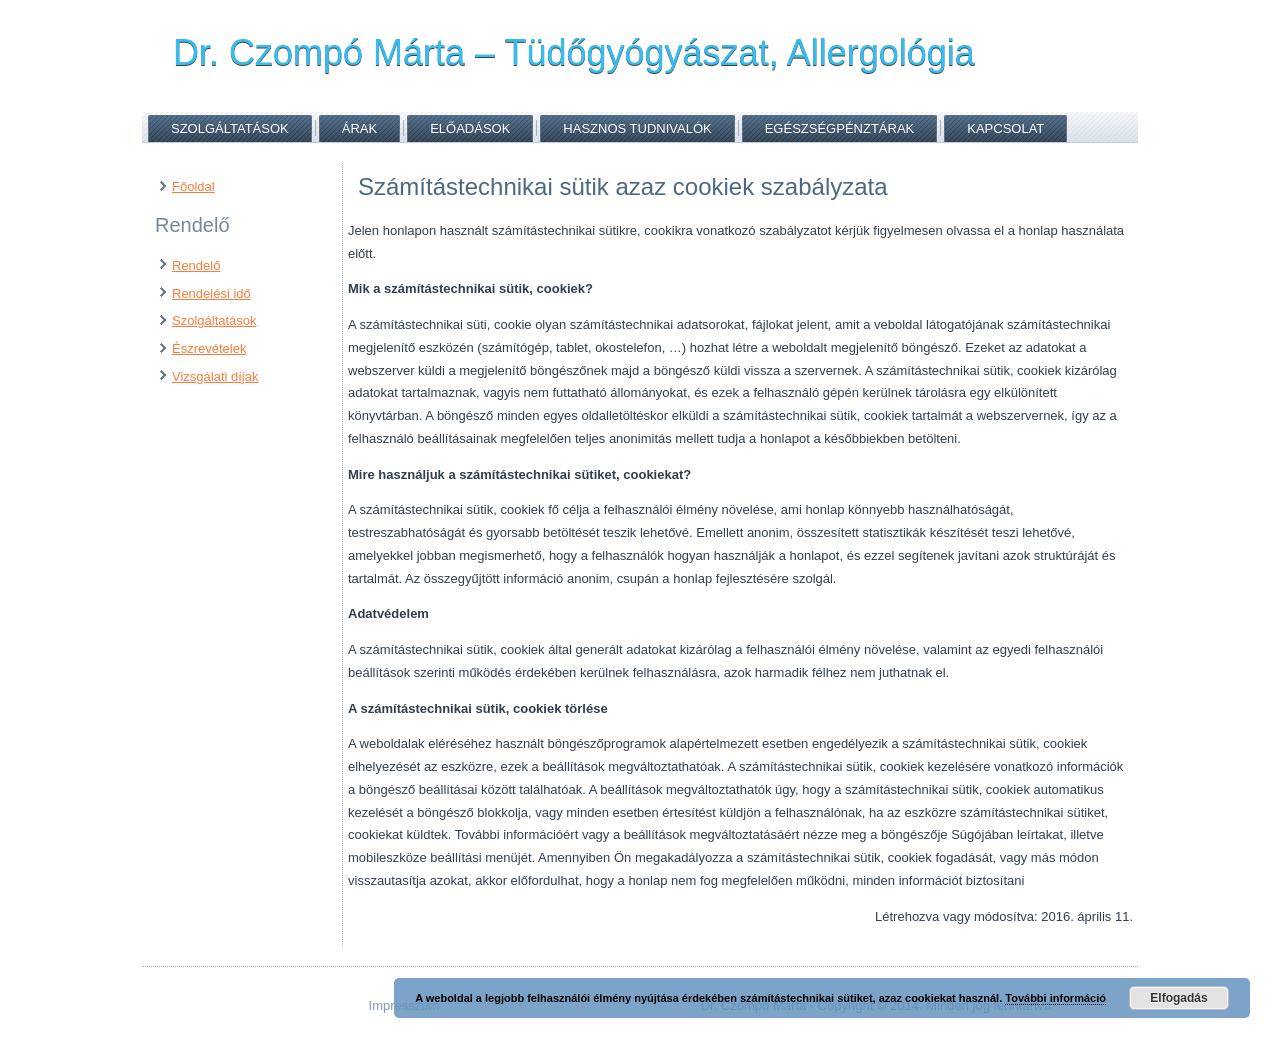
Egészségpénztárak (840, 128)
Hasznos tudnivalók (637, 128)
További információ (1055, 998)
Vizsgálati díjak (215, 376)
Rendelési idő (211, 293)
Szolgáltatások (230, 128)
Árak (359, 128)
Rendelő (196, 265)
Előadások (470, 128)
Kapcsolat (1005, 128)
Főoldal (193, 186)
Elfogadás (1178, 998)
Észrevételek (209, 348)
